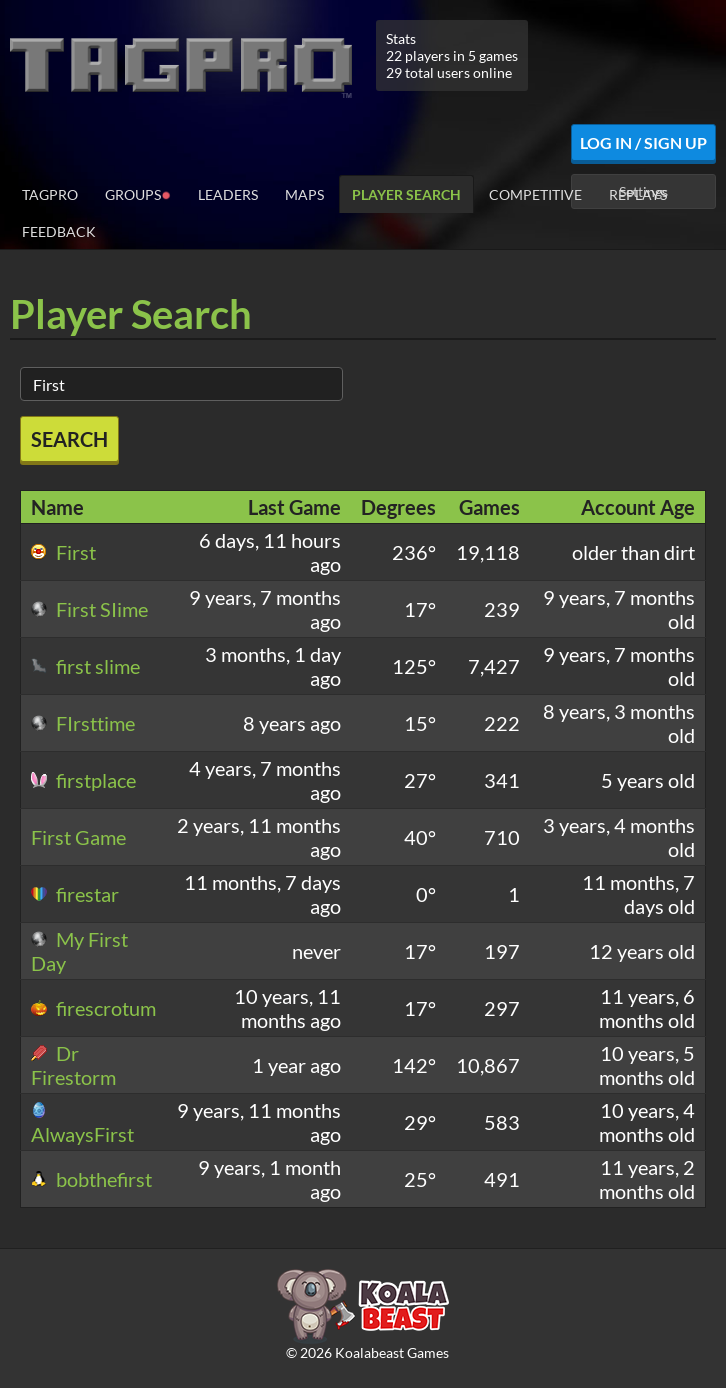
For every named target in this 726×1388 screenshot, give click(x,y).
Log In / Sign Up (643, 142)
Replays (638, 194)
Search (69, 439)
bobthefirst (91, 1179)
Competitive (535, 194)
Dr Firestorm (73, 1065)
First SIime (89, 609)
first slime (85, 666)
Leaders (228, 194)
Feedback (59, 231)
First (63, 552)
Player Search (406, 194)
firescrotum (93, 1008)
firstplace (83, 780)
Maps (304, 194)
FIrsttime (83, 723)
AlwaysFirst (82, 1124)
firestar (75, 894)
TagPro (50, 194)
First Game (78, 837)
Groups (138, 193)
